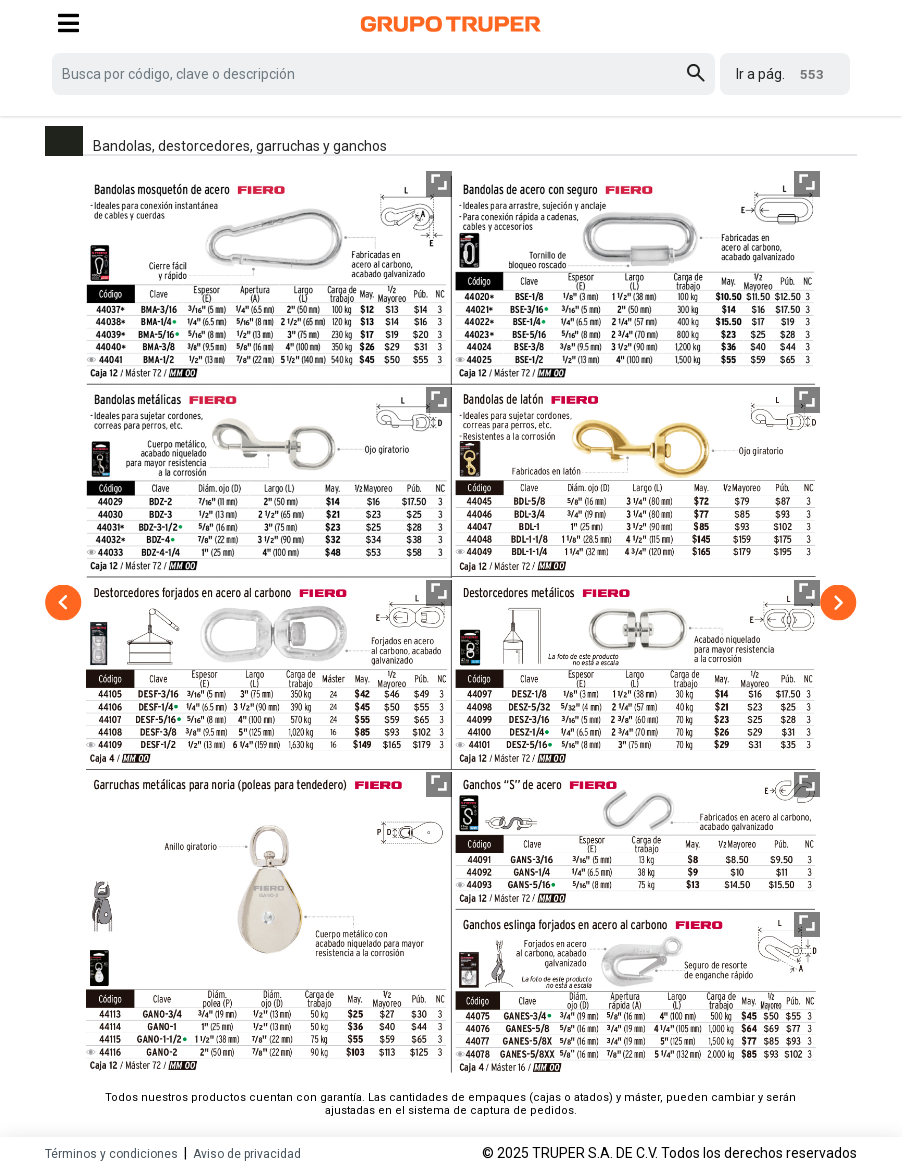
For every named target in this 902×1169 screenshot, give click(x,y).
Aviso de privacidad (247, 1154)
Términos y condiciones (111, 1154)
